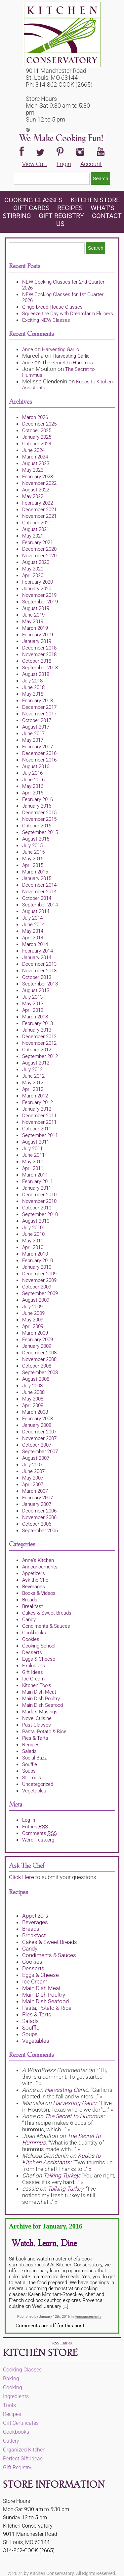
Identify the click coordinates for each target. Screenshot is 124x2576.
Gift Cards (31, 208)
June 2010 (33, 1234)
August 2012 (35, 1063)
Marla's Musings (40, 1712)
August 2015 (35, 839)
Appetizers (33, 1573)
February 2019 (37, 635)
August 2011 (35, 1142)
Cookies (30, 1639)
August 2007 (35, 1458)
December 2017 (39, 707)
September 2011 (40, 1135)
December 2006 (39, 1511)
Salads (29, 1751)
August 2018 (35, 674)
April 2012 (32, 1089)
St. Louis (31, 1778)
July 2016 (32, 773)
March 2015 (35, 872)
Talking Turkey (61, 2175)
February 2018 (37, 701)
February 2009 (37, 1340)
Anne (27, 349)
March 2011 (35, 1175)
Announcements (40, 1567)
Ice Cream (33, 1679)
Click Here (21, 1877)
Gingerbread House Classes (52, 307)
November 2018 (39, 654)
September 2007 (40, 1451)
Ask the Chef (36, 1580)
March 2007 (35, 1491)
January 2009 (36, 1346)
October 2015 (36, 826)
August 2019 (35, 608)
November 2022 (39, 483)
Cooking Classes (34, 200)
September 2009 (40, 1293)
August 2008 (35, 1379)
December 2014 (39, 885)
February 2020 (37, 582)
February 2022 (37, 503)
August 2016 (35, 766)
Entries (35, 1827)
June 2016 (33, 780)
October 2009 (36, 1287)
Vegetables (34, 1791)
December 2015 (39, 813)
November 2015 (39, 819)
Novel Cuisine (37, 1718)
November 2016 (39, 760)
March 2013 (35, 1017)
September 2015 (40, 832)
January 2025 (36, 437)
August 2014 (35, 911)
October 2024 (36, 444)
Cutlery (11, 2441)
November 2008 (39, 1359)
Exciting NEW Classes (46, 320)
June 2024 (33, 450)
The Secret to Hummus (67, 363)
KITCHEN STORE (95, 200)
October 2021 (36, 523)
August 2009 (35, 1300)
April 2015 (32, 865)
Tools (9, 2405)
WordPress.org (38, 1840)
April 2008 (32, 1405)
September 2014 (40, 905)
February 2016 (37, 799)
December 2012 (39, 1036)
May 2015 (32, 859)
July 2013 (32, 997)
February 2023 (37, 477)
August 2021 (35, 529)
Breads (29, 1600)
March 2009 (35, 1333)
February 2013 (37, 1023)
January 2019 (36, 641)
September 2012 (40, 1056)
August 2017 (35, 727)
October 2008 (36, 1366)
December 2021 (39, 509)
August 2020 (35, 562)
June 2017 (33, 733)
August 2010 (35, 1221)
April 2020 (32, 575)
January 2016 (36, 806)
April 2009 (32, 1326)
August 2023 (35, 463)
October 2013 (36, 977)
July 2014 (32, 918)
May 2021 (32, 536)
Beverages (33, 1587)
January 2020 (36, 589)
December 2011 (39, 1116)
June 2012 (33, 1076)
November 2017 (39, 714)
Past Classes (36, 1725)
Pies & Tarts (35, 1738)
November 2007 (39, 1438)
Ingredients (16, 2396)
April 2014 (32, 938)
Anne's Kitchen (38, 1560)
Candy (29, 1619)
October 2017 (36, 720)
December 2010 (39, 1195)
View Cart (34, 163)
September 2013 (40, 984)
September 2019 (40, 602)
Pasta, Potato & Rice (44, 1731)
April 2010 (32, 1247)
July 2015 (32, 845)
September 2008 (40, 1372)
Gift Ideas (32, 1672)
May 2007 (32, 1478)
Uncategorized (37, 1784)
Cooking (12, 2387)
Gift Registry (61, 216)
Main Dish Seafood (42, 1705)
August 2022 (35, 490)
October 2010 (36, 1208)
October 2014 (36, 898)
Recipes (70, 208)
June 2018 (33, 687)
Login (64, 163)
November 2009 (39, 1280)
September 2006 (40, 1531)
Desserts (32, 1652)
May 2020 (32, 569)
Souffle (29, 1764)
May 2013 (32, 1004)
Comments (39, 1833)
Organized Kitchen (24, 2450)
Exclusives (33, 1666)
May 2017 (32, 740)
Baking (11, 2378)
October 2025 (36, 430)
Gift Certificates (21, 2423)
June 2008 (33, 1392)
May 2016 (32, 786)
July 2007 (32, 1465)
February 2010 (37, 1260)
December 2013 (39, 964)
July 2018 (32, 681)
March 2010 (35, 1254)
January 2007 (36, 1504)
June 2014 (33, 925)
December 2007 (39, 1432)
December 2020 (39, 549)
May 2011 (32, 1162)
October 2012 (36, 1050)
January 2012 (36, 1109)
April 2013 (32, 1010)
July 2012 (32, 1069)
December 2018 (39, 648)
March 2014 (35, 944)
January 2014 (36, 957)
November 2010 (39, 1201)
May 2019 (32, 621)
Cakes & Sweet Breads (46, 1613)
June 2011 (33, 1155)
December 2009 (39, 1274)
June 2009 (33, 1313)
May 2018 (32, 694)
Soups (29, 1771)
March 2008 (35, 1412)
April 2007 (32, 1484)
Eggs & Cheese (38, 1659)
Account (91, 163)
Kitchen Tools (36, 1685)
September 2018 (40, 668)
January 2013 (36, 1030)
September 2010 (40, 1214)
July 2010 (32, 1228)
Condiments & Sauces (46, 1626)
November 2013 (39, 971)
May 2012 (32, 1083)
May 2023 (32, 470)
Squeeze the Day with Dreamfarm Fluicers (67, 314)
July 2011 (32, 1148)
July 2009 (32, 1307)
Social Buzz (34, 1758)
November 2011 (39, 1122)
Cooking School (38, 1646)
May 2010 (32, 1241)
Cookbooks (34, 1633)
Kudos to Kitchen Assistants (61, 2159)
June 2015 (33, 852)
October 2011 (36, 1129)
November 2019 (39, 595)
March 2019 (35, 628)
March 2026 (35, 417)
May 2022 (32, 496)
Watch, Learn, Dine (44, 2243)
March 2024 (35, 457)
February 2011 (37, 1181)
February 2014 (37, 951)
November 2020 (39, 556)
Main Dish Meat (39, 1692)
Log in (28, 1820)
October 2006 (36, 1524)
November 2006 (39, 1517)
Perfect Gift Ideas (23, 2458)
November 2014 (39, 892)
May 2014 (32, 931)
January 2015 (36, 878)
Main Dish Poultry (41, 1699)
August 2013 (35, 990)
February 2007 (37, 1498)
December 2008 (39, 1353)
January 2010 (36, 1267)
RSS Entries (62, 2343)
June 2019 (33, 615)
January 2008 (36, 1425)
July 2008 (32, 1386)
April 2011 (32, 1168)
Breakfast (32, 1606)
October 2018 (36, 661)
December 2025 (39, 424)
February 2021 (37, 542)
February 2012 (37, 1102)
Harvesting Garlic (60, 349)
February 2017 (37, 747)
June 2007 (33, 1471)
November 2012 (39, 1043)
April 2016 (32, 793)
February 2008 (37, 1419)
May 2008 (32, 1399)
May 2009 (32, 1320)
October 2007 (36, 1445)
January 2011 (36, 1188)
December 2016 (39, 753)
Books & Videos (39, 1593)
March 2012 (35, 1096)
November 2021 (39, 516)
